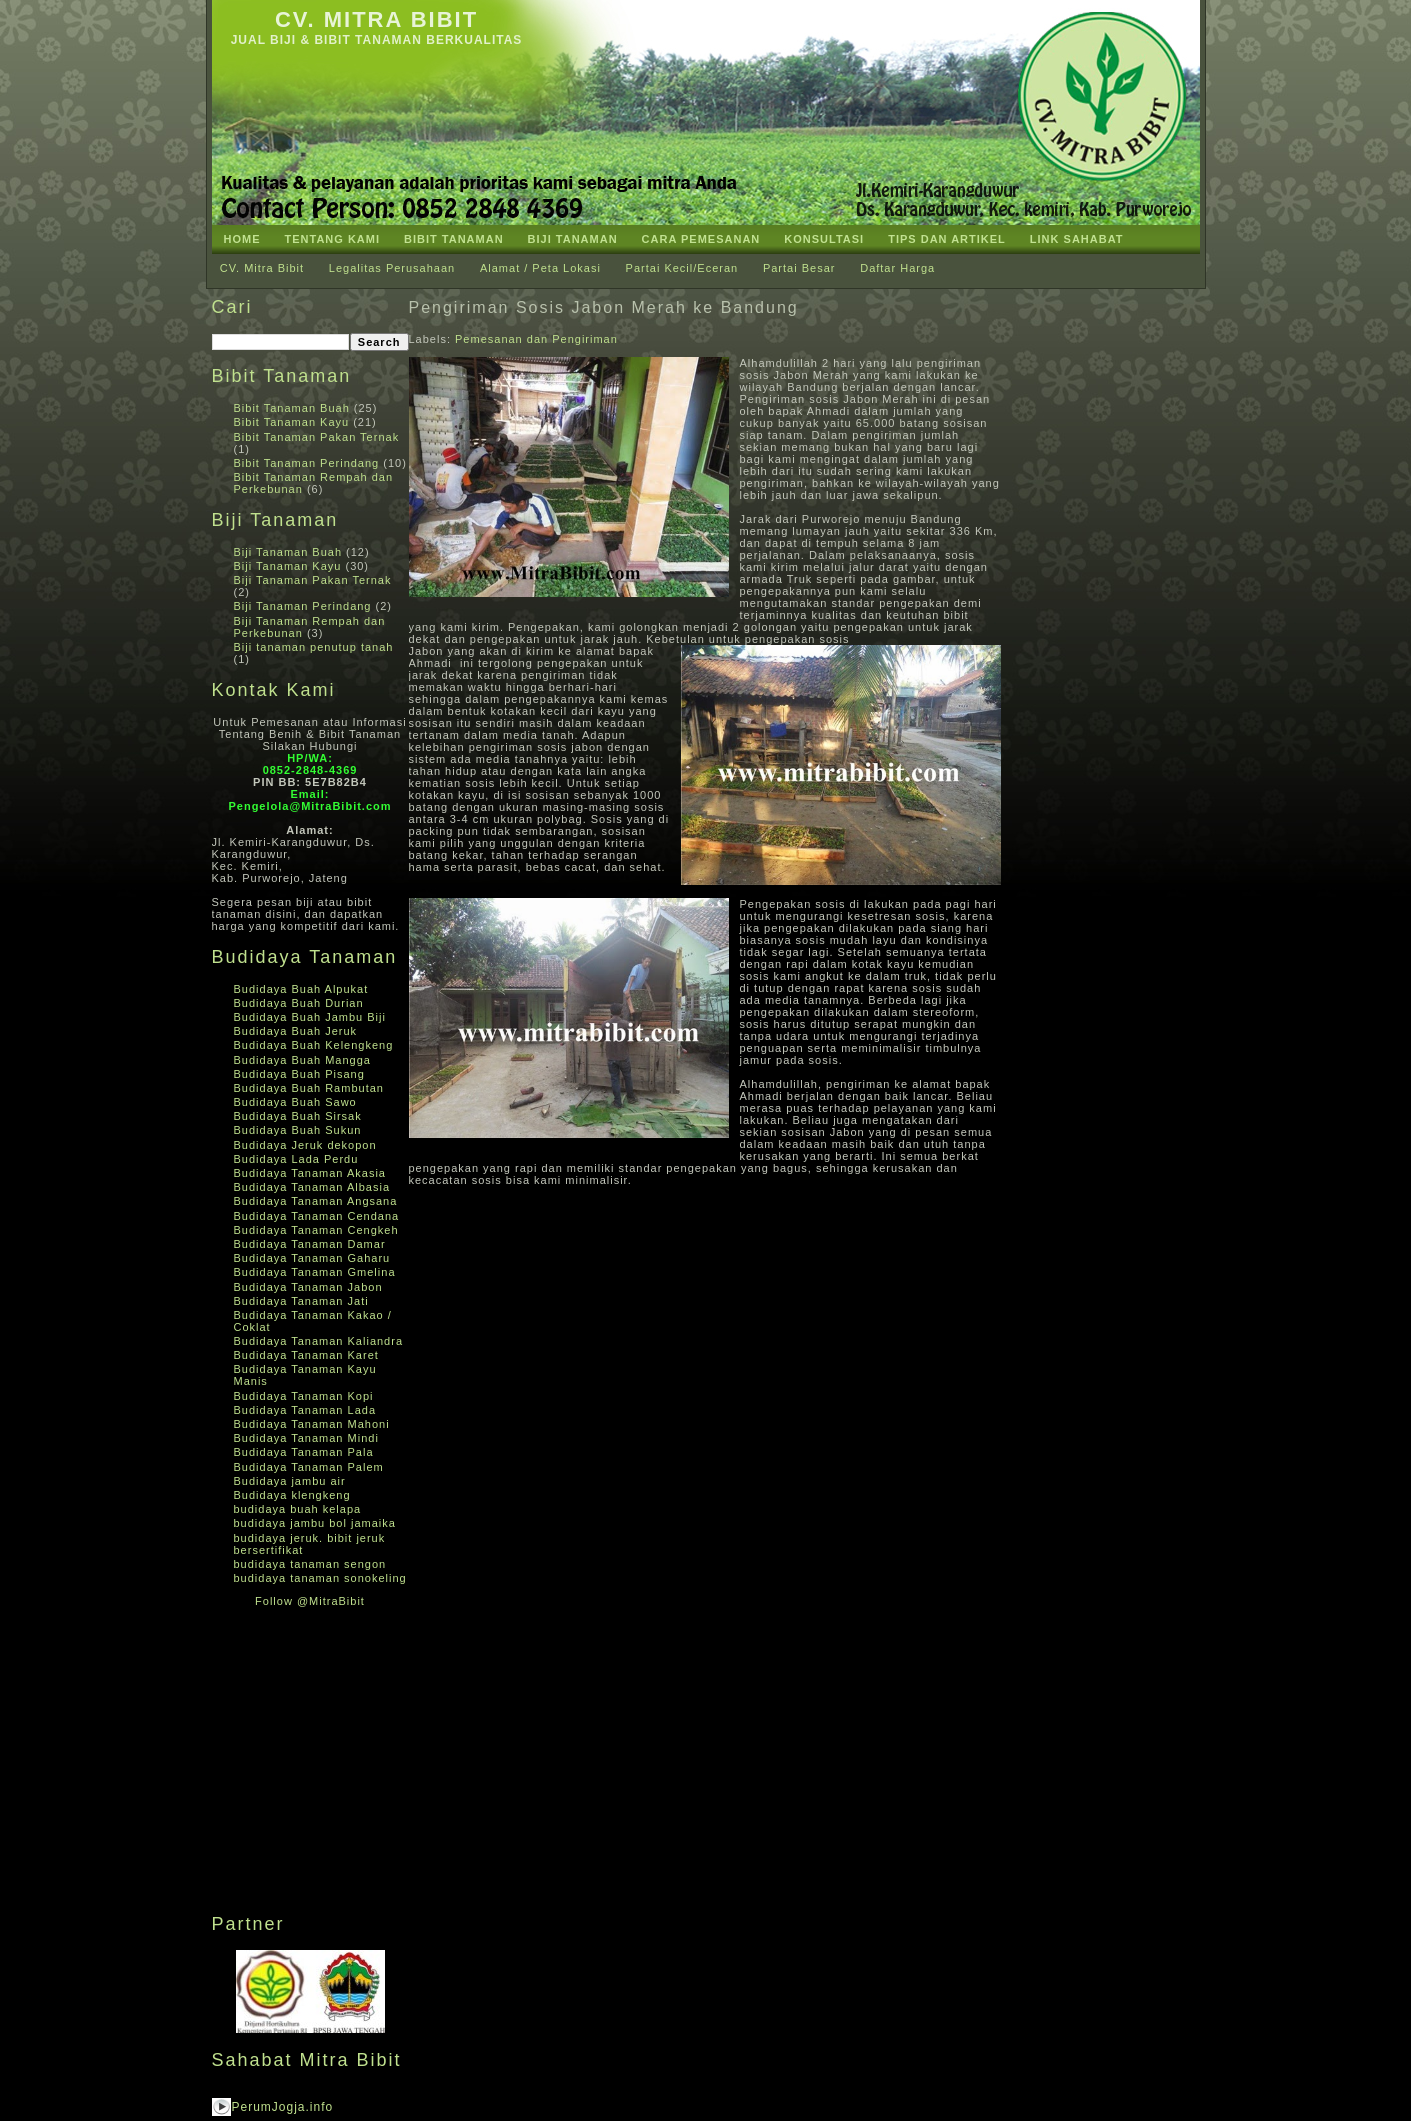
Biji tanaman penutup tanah (314, 647)
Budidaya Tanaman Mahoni (312, 1424)
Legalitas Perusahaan (392, 268)
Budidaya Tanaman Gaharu (312, 1258)
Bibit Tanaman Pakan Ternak (317, 437)
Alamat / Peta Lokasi (540, 268)
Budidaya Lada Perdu (296, 1159)
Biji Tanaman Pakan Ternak (313, 580)
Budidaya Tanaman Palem (309, 1467)
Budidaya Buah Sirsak (298, 1116)
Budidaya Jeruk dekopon (305, 1145)
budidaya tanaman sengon (310, 1564)
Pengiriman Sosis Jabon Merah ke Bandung (604, 307)
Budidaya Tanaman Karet (306, 1355)
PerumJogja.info (283, 2107)
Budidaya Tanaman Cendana (317, 1216)
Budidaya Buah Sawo (295, 1102)
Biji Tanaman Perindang (303, 606)
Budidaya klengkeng (292, 1495)
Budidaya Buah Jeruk (296, 1031)
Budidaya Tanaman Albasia (312, 1187)
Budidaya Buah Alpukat (301, 989)
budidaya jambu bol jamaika (315, 1523)
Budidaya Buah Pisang (299, 1074)
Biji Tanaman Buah (288, 552)
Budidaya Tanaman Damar (310, 1244)
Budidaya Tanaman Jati (301, 1301)
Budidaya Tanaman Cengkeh (316, 1230)
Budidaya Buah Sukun (298, 1130)
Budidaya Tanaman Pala (304, 1452)
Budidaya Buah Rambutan (309, 1088)
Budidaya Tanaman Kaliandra (319, 1341)
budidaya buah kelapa (298, 1509)
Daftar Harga (897, 268)
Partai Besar (799, 268)
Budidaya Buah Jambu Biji (310, 1017)
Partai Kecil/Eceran (682, 268)
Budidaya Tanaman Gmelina (315, 1272)
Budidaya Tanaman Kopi (304, 1396)
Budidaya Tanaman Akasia (310, 1173)
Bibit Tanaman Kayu (292, 422)
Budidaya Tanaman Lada (305, 1410)
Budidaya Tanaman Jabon (308, 1287)
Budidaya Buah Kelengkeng (314, 1045)
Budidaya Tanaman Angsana (316, 1201)
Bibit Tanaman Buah (292, 408)
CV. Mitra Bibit (376, 19)
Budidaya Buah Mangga (302, 1060)
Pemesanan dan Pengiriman (536, 339)
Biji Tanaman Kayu (288, 566)
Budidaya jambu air (290, 1481)
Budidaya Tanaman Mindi (306, 1438)
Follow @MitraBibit (310, 1601)
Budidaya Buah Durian (299, 1003)
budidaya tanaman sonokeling (320, 1578)
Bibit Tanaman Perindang (307, 463)
